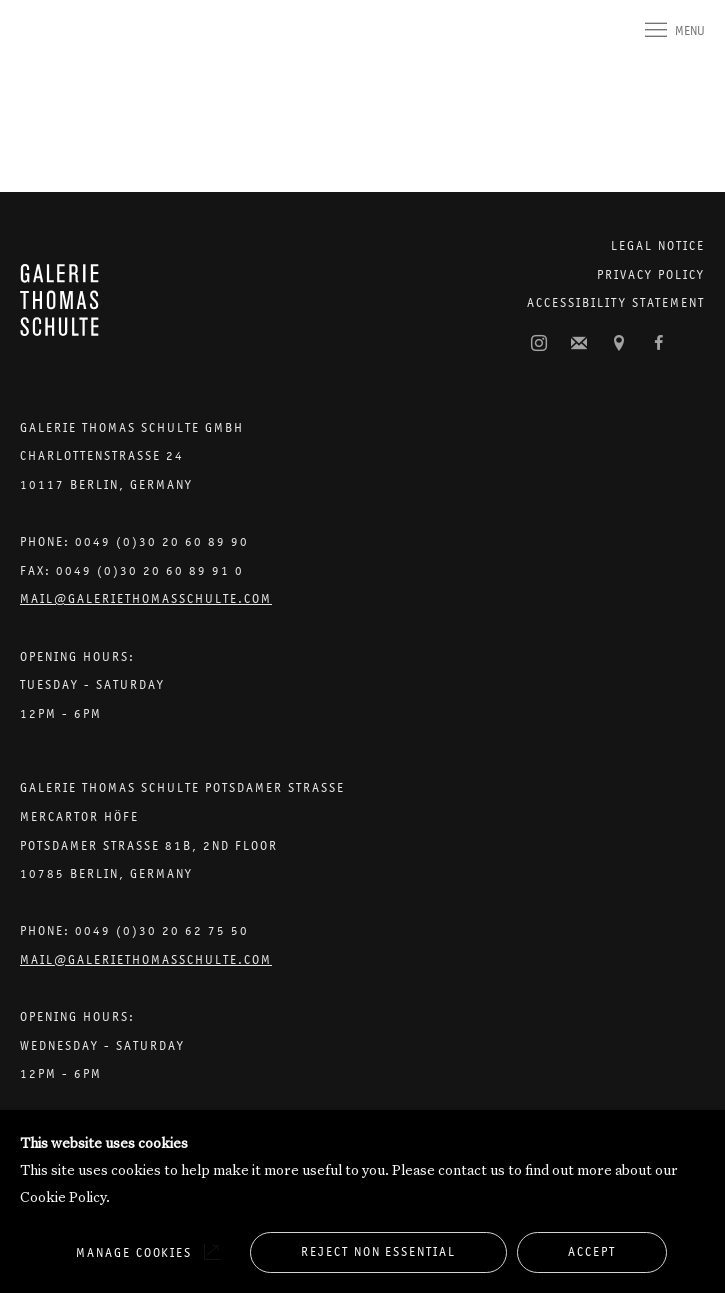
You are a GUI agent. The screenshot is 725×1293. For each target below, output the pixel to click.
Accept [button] (592, 1251)
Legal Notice (658, 245)
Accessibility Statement (616, 302)
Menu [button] (690, 30)
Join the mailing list (579, 344)
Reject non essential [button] (378, 1251)
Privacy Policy (651, 274)
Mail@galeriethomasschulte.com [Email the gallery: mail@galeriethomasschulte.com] (146, 598)
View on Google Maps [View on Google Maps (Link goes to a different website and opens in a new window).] (619, 344)
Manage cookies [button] (134, 1252)
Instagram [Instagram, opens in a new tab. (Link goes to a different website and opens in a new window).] (539, 344)
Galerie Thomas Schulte (60, 52)
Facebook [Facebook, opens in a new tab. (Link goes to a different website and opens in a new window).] (659, 344)
